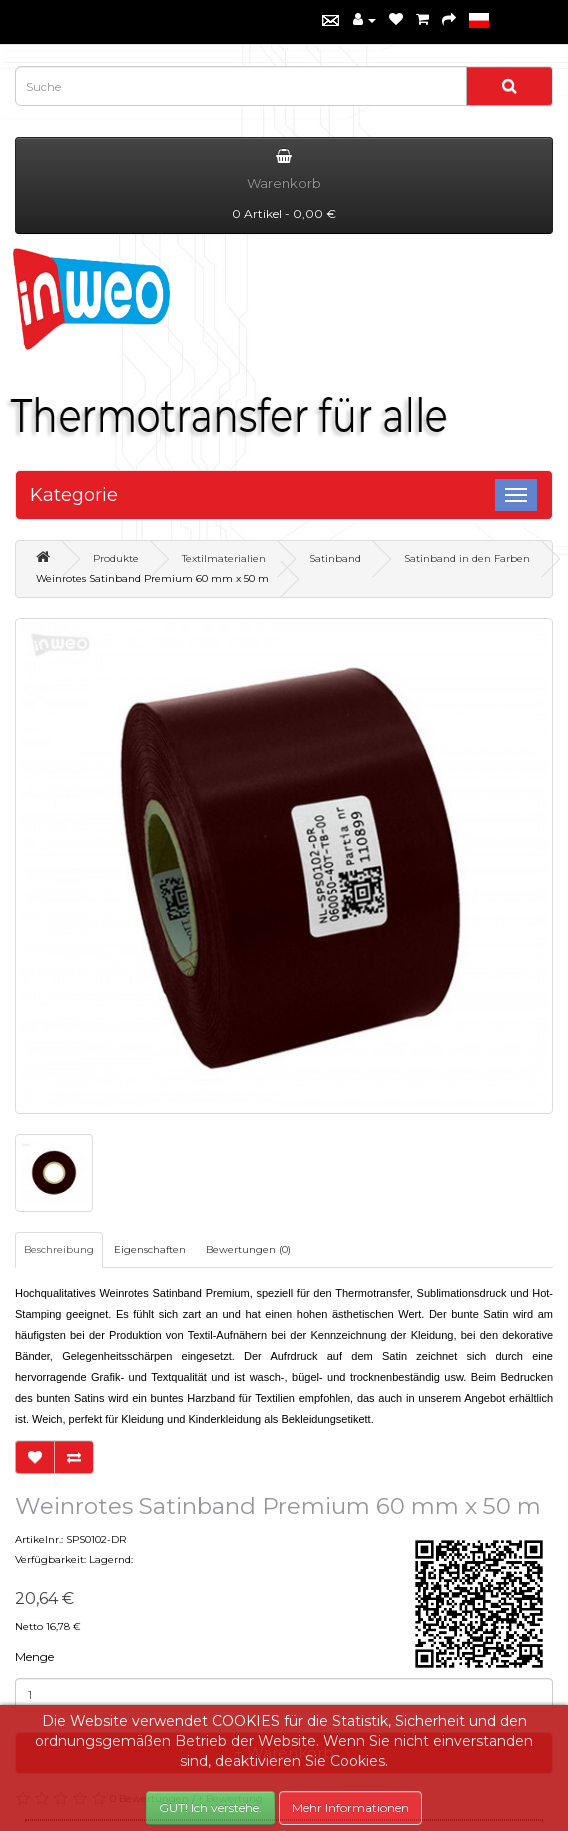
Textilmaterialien (224, 558)
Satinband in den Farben (467, 558)
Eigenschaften (150, 1249)
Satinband (335, 558)
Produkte (116, 558)
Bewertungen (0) (248, 1249)
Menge (34, 1656)
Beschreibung (59, 1249)
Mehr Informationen (350, 1807)
